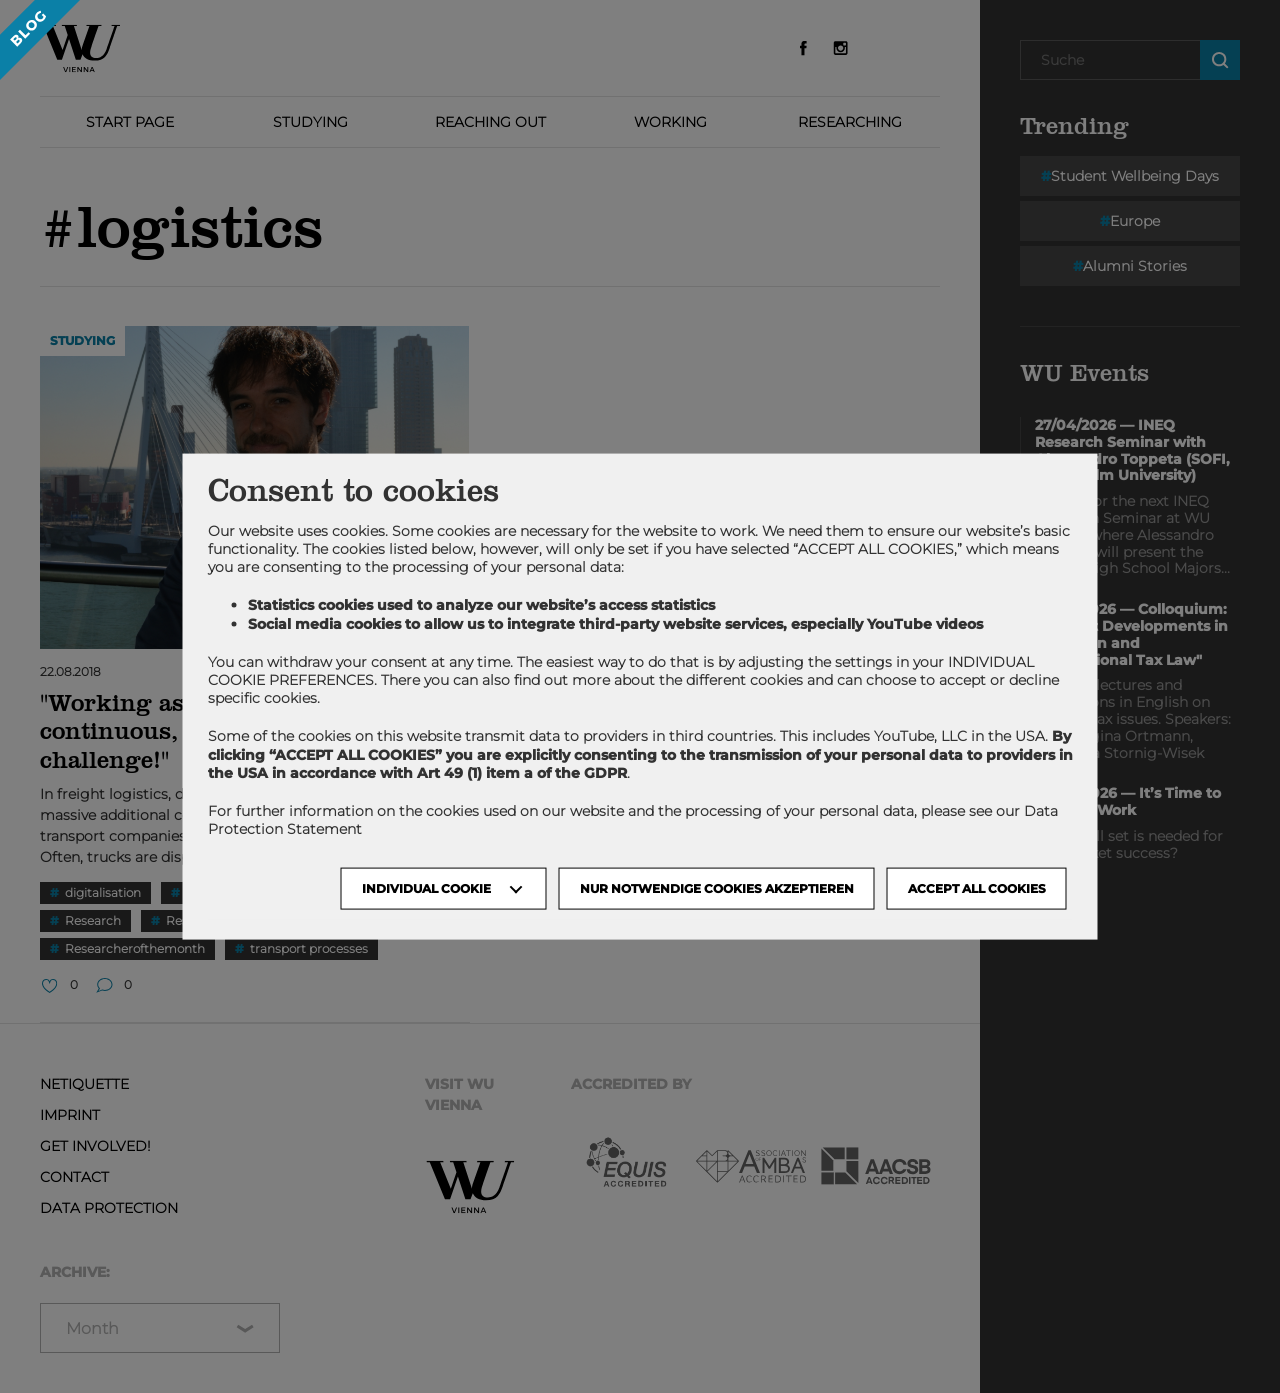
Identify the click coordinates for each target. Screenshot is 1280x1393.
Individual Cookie (426, 888)
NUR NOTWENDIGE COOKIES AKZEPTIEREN (717, 888)
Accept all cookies (977, 888)
